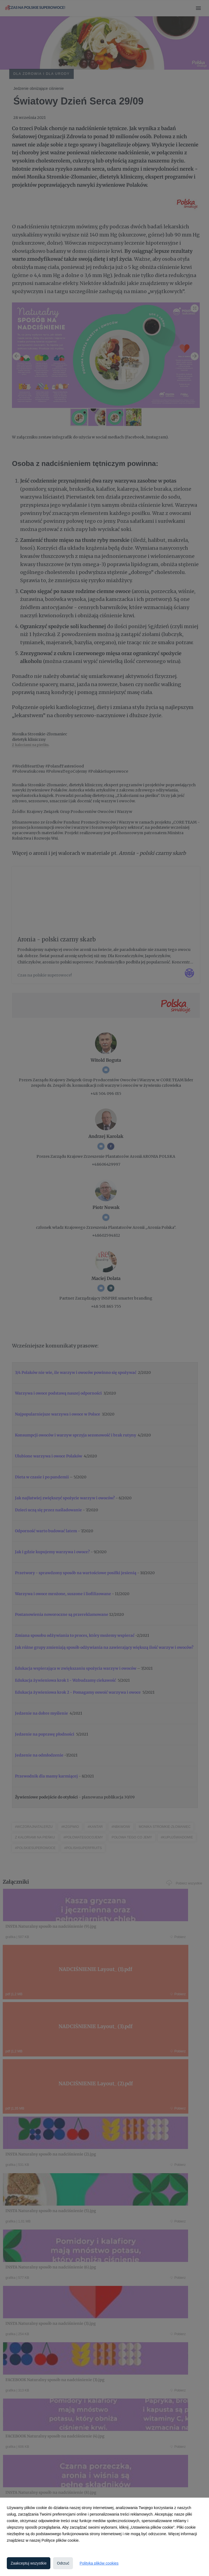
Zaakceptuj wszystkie (29, 2563)
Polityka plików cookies (98, 2563)
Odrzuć (63, 2563)
